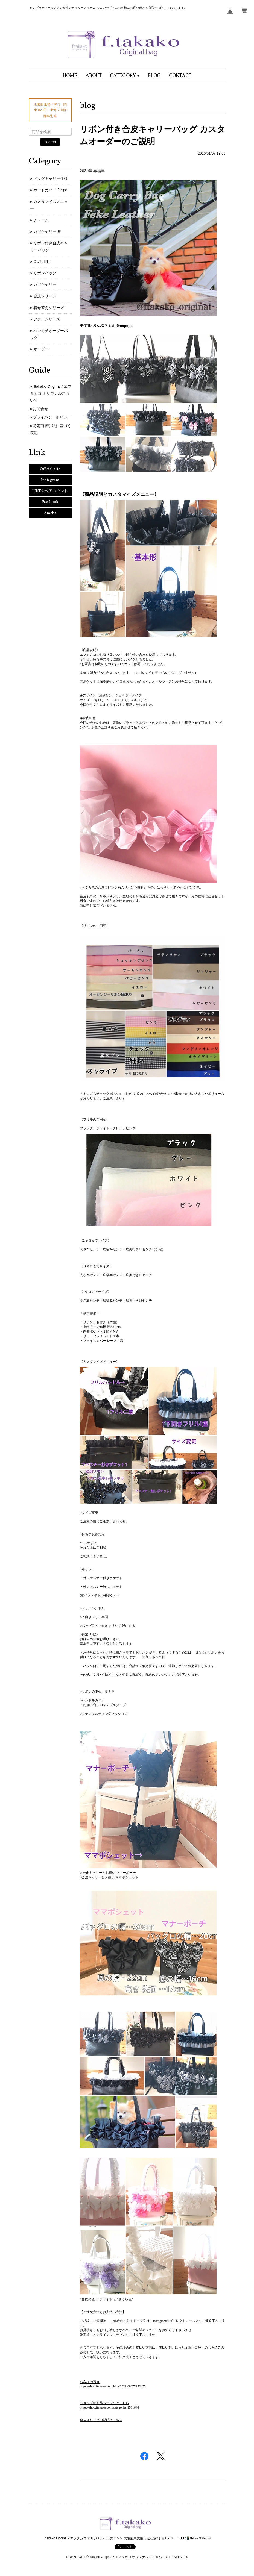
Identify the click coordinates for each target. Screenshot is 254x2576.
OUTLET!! (42, 261)
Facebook (50, 502)
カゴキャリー (44, 284)
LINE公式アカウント (50, 491)
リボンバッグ (44, 273)
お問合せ (40, 409)
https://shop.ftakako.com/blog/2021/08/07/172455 (113, 2386)
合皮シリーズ (44, 296)
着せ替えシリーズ (48, 307)
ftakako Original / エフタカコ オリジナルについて (51, 393)
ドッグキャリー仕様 (50, 178)
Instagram (50, 480)
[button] (125, 76)
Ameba (50, 513)
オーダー (41, 349)
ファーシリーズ (46, 319)
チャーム (41, 220)
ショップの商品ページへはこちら (104, 2403)
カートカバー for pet (50, 190)
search (50, 142)
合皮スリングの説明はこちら (101, 2420)
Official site (50, 469)
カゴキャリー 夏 (47, 231)
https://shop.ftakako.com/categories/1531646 (109, 2407)
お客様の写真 (90, 2382)
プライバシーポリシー (52, 417)
